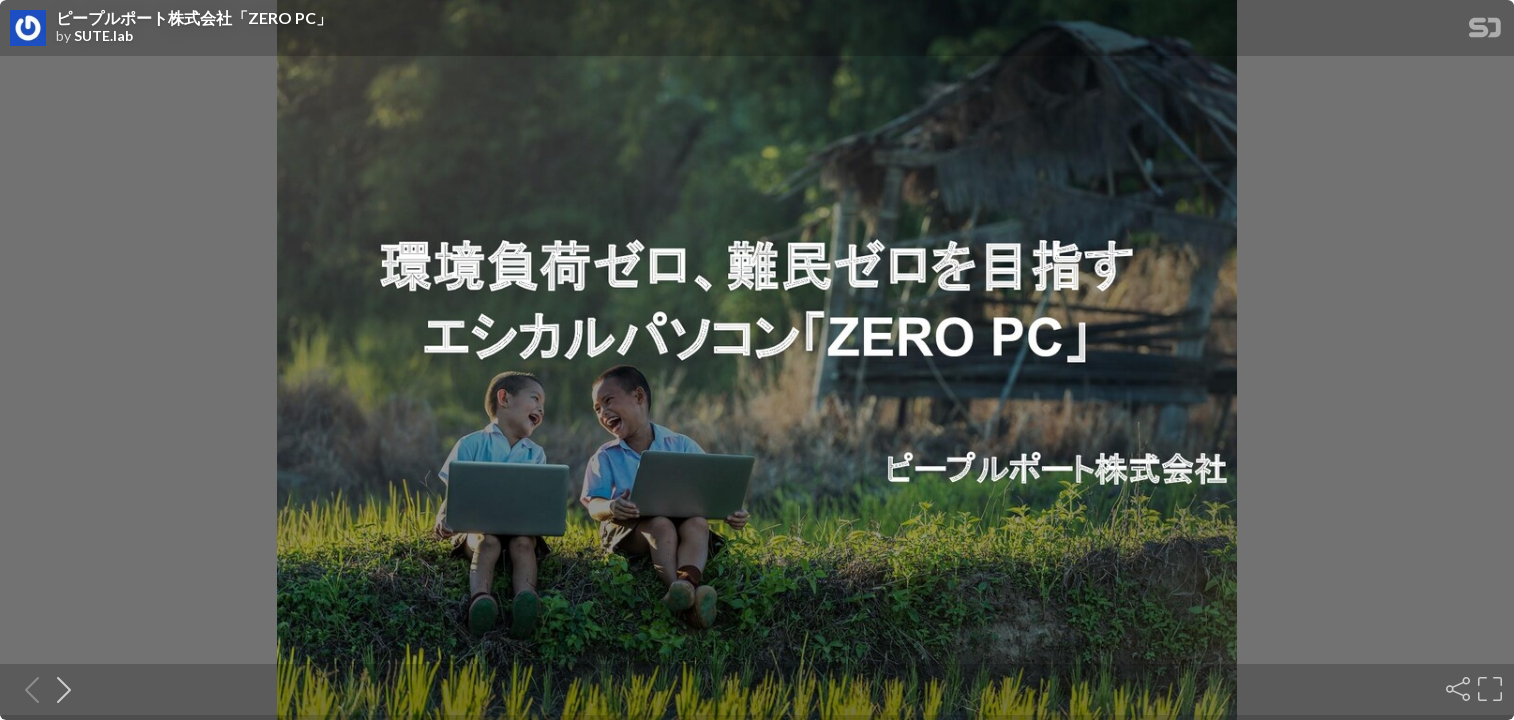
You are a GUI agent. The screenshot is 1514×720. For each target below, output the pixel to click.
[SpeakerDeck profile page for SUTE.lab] (28, 29)
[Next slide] (58, 689)
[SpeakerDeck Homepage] (1485, 31)
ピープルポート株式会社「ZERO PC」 (194, 18)
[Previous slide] (26, 689)
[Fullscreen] (1488, 689)
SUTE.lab (103, 36)
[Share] (1456, 689)
